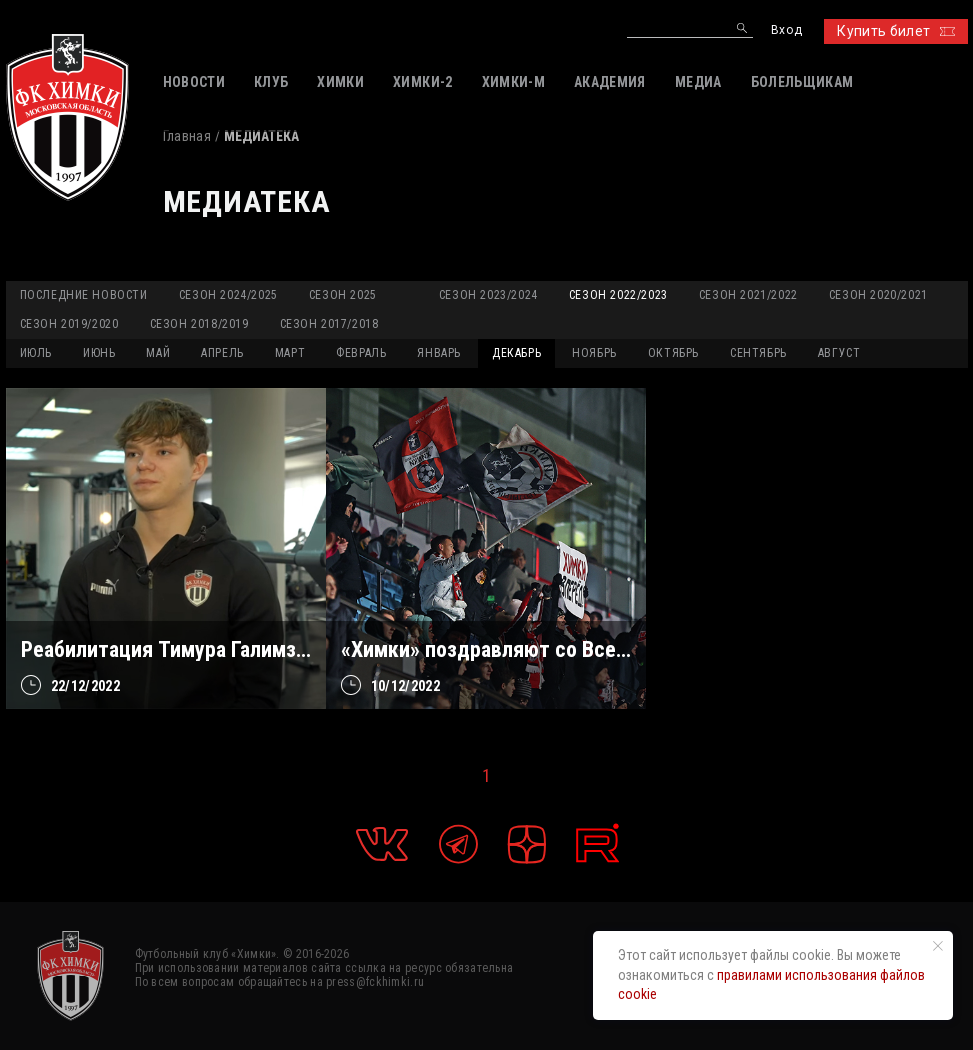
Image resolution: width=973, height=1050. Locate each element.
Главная (187, 136)
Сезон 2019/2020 (69, 324)
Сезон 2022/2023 (618, 295)
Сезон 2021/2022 (748, 295)
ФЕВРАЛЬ (361, 353)
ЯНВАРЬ (439, 353)
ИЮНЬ (99, 353)
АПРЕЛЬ (222, 353)
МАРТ (290, 353)
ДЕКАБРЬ (516, 353)
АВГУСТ (839, 353)
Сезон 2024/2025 (228, 295)
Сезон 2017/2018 (329, 324)
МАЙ (158, 353)
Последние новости (84, 295)
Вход (786, 30)
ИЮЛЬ (36, 353)
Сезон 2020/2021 (878, 295)
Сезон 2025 (343, 295)
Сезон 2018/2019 (199, 324)
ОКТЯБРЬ (673, 353)
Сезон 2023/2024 (488, 295)
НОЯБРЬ (594, 353)
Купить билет (895, 31)
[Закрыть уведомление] (938, 946)
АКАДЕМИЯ (610, 82)
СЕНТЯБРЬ (758, 353)
